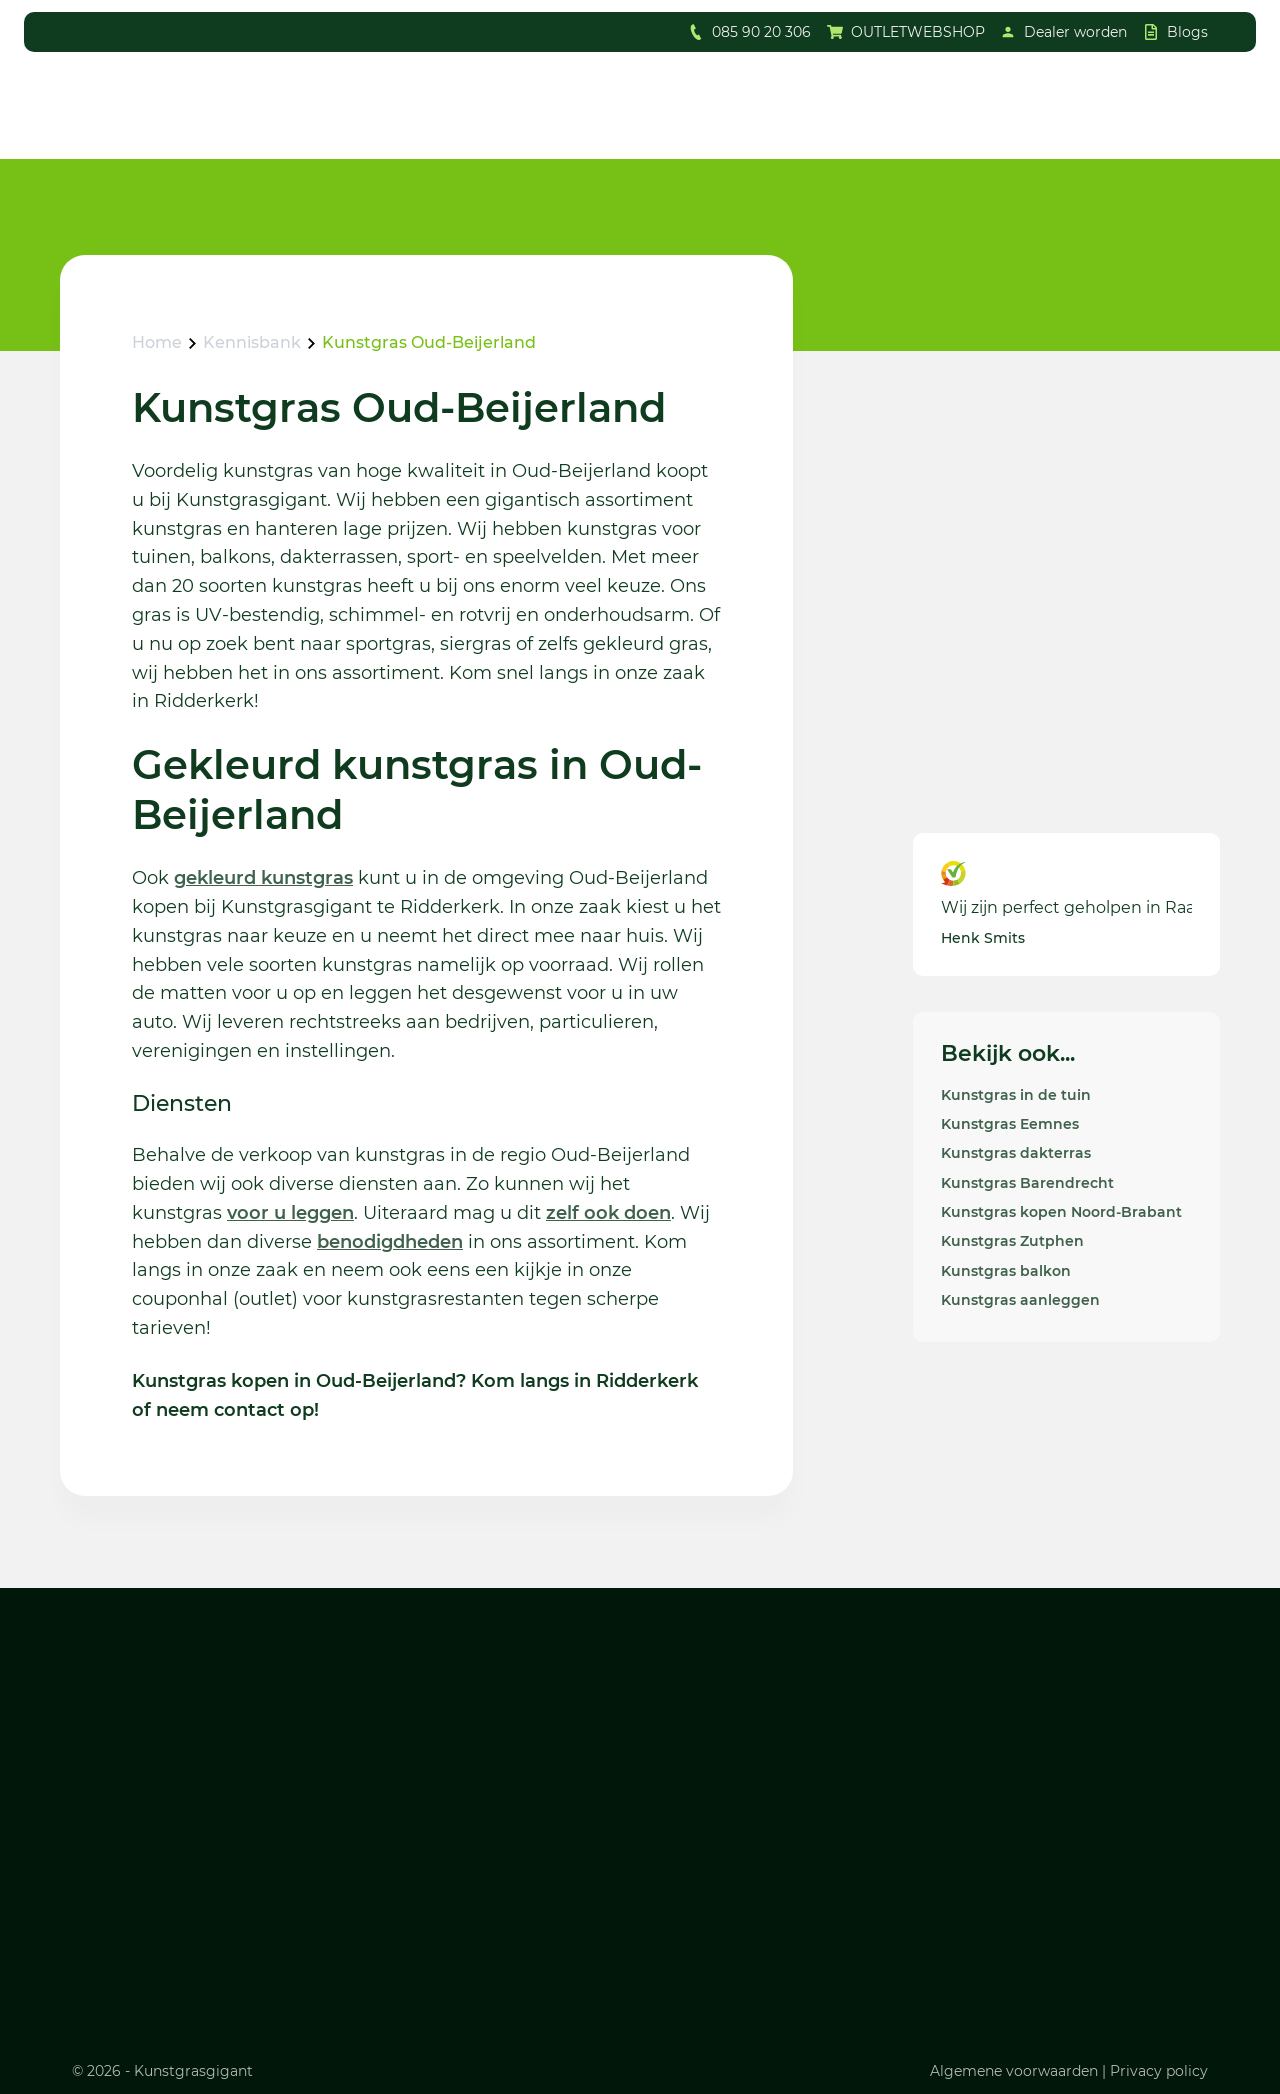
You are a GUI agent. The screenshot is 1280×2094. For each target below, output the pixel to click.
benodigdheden (390, 1242)
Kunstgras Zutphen (1012, 1241)
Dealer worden (1075, 32)
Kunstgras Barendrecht (1027, 1183)
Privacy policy (1159, 2071)
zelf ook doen (608, 1213)
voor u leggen (290, 1213)
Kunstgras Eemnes (1010, 1124)
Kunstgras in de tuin (1016, 1095)
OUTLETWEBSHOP (918, 32)
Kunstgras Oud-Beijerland (429, 342)
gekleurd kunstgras (263, 878)
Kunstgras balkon (1006, 1271)
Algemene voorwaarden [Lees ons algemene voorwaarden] (1014, 2071)
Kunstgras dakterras (1016, 1153)
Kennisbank (252, 342)
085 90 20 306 (761, 32)
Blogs (1187, 32)
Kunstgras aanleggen (1020, 1300)
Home (157, 342)
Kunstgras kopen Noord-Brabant (1061, 1212)
